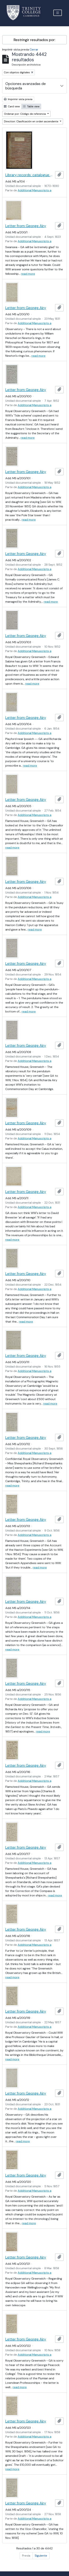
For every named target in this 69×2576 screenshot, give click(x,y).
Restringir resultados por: (34, 39)
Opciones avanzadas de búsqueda (25, 85)
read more (28, 274)
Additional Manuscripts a (34, 190)
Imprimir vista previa (18, 99)
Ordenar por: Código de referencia (25, 113)
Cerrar (34, 49)
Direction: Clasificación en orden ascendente (31, 121)
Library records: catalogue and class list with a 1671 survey (29, 175)
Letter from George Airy (25, 226)
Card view (12, 106)
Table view (31, 106)
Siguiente (41, 2555)
